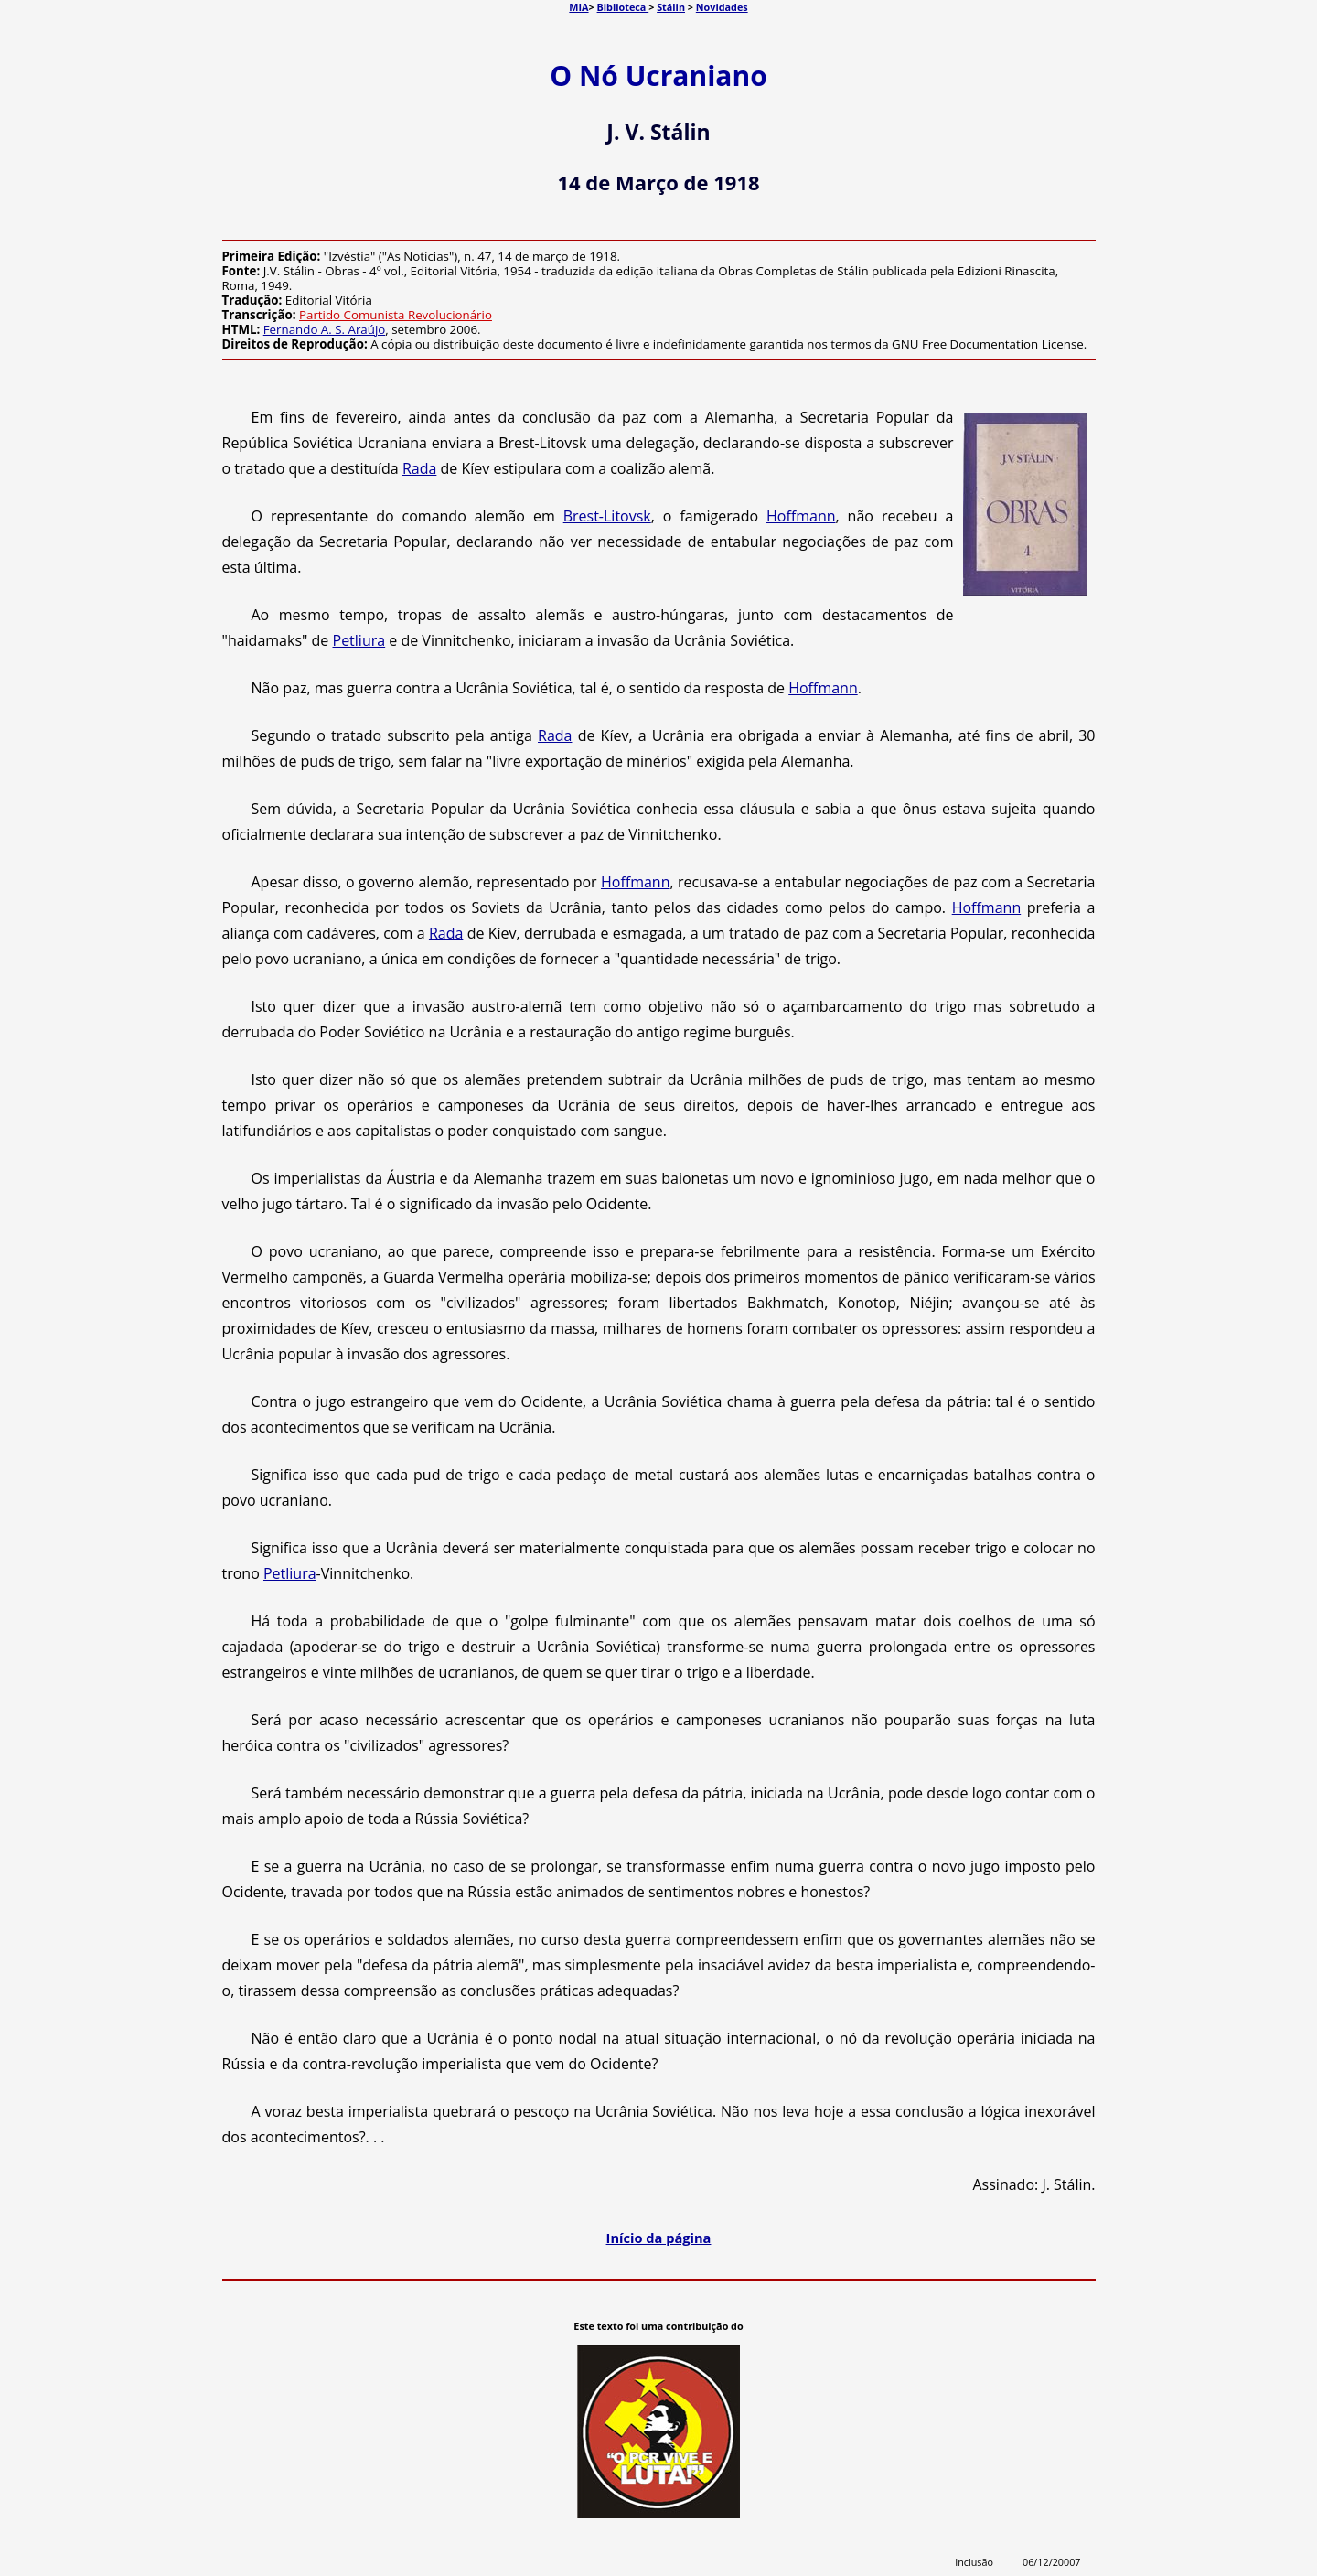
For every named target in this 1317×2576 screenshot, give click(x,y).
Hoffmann (801, 516)
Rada (419, 468)
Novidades (722, 7)
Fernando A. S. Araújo (324, 329)
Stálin (671, 7)
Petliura (359, 640)
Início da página (659, 2237)
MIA (578, 7)
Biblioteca (623, 7)
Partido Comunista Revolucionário (395, 314)
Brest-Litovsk (607, 516)
